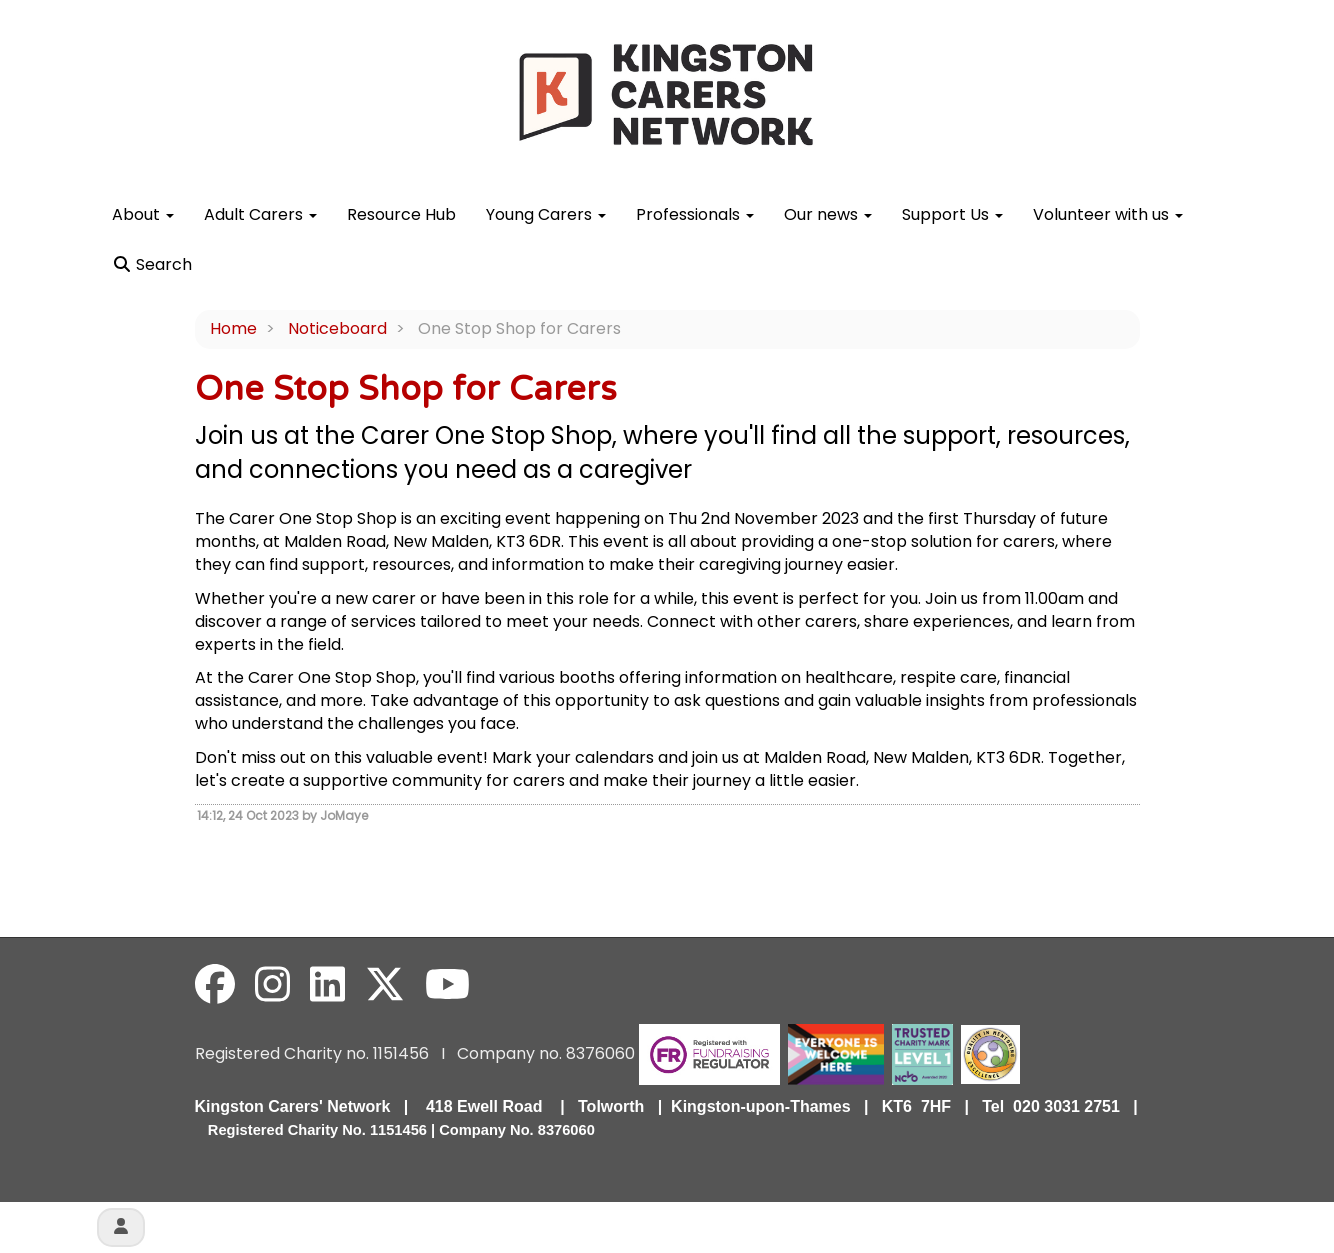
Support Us (952, 214)
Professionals (695, 214)
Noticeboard (337, 328)
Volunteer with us (1108, 214)
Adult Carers (260, 214)
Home (233, 328)
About (143, 214)
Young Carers (546, 214)
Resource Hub (401, 214)
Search (152, 264)
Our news (828, 214)
